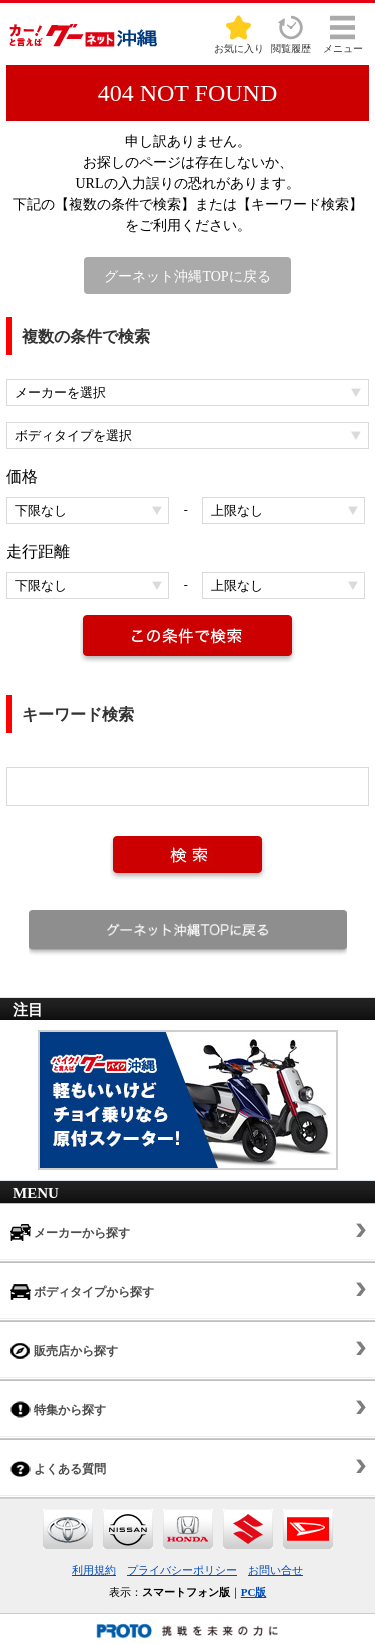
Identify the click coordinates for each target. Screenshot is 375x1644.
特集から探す (58, 1409)
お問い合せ (275, 1570)
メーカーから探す (70, 1232)
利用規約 (94, 1570)
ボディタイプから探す (82, 1291)
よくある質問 (58, 1468)
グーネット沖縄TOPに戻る (187, 276)
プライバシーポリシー (182, 1570)
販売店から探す (64, 1350)
